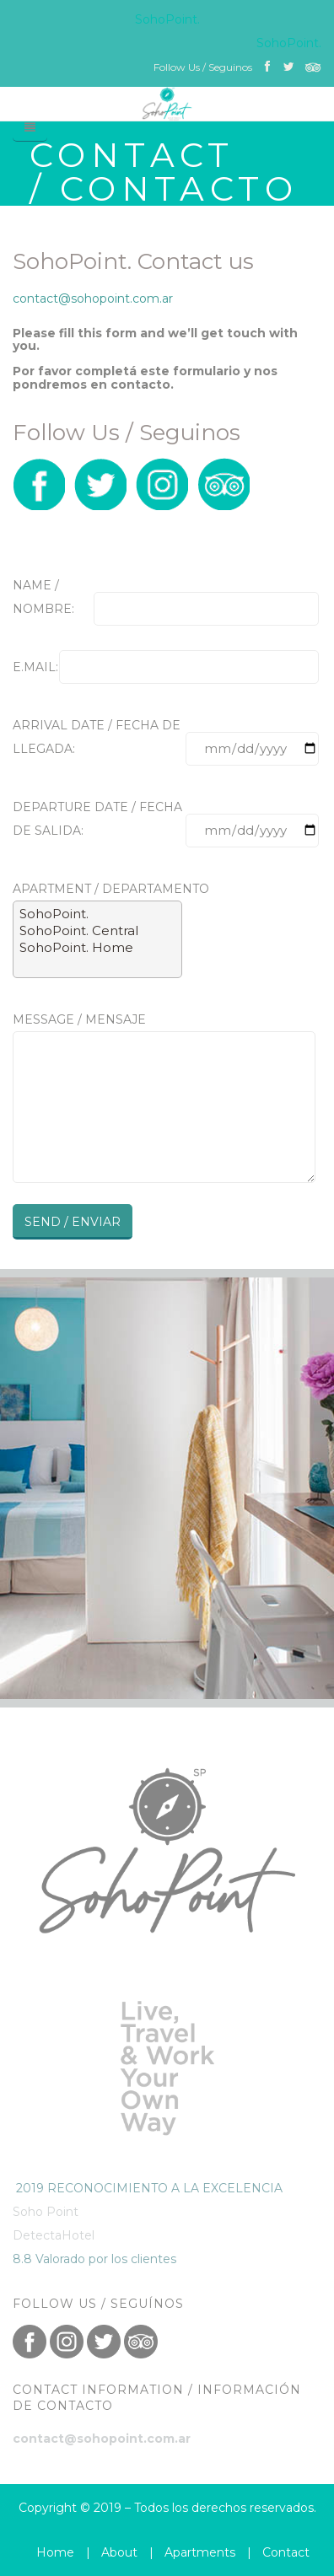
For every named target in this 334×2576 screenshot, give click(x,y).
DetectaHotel (53, 2235)
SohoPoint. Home (97, 947)
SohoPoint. (97, 914)
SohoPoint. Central (97, 930)
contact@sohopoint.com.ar (93, 298)
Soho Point (45, 2211)
